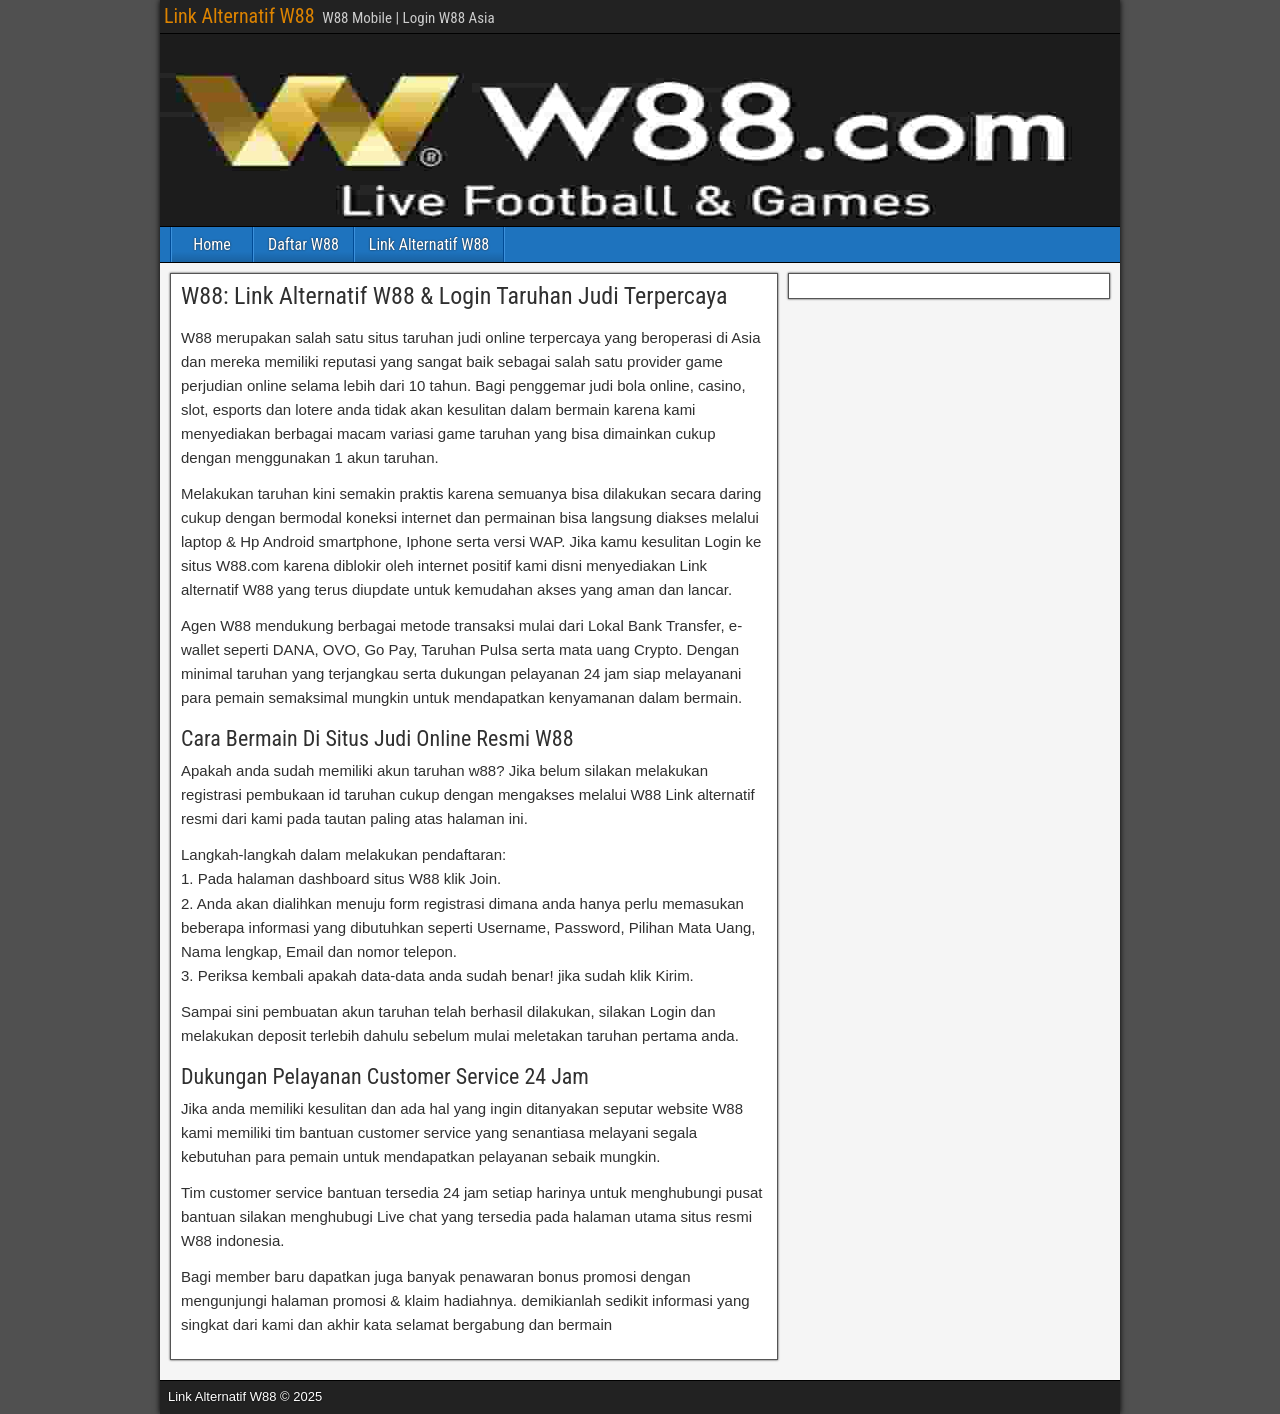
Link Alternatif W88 (239, 16)
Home (212, 244)
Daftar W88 (303, 244)
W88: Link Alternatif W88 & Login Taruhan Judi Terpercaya (454, 296)
